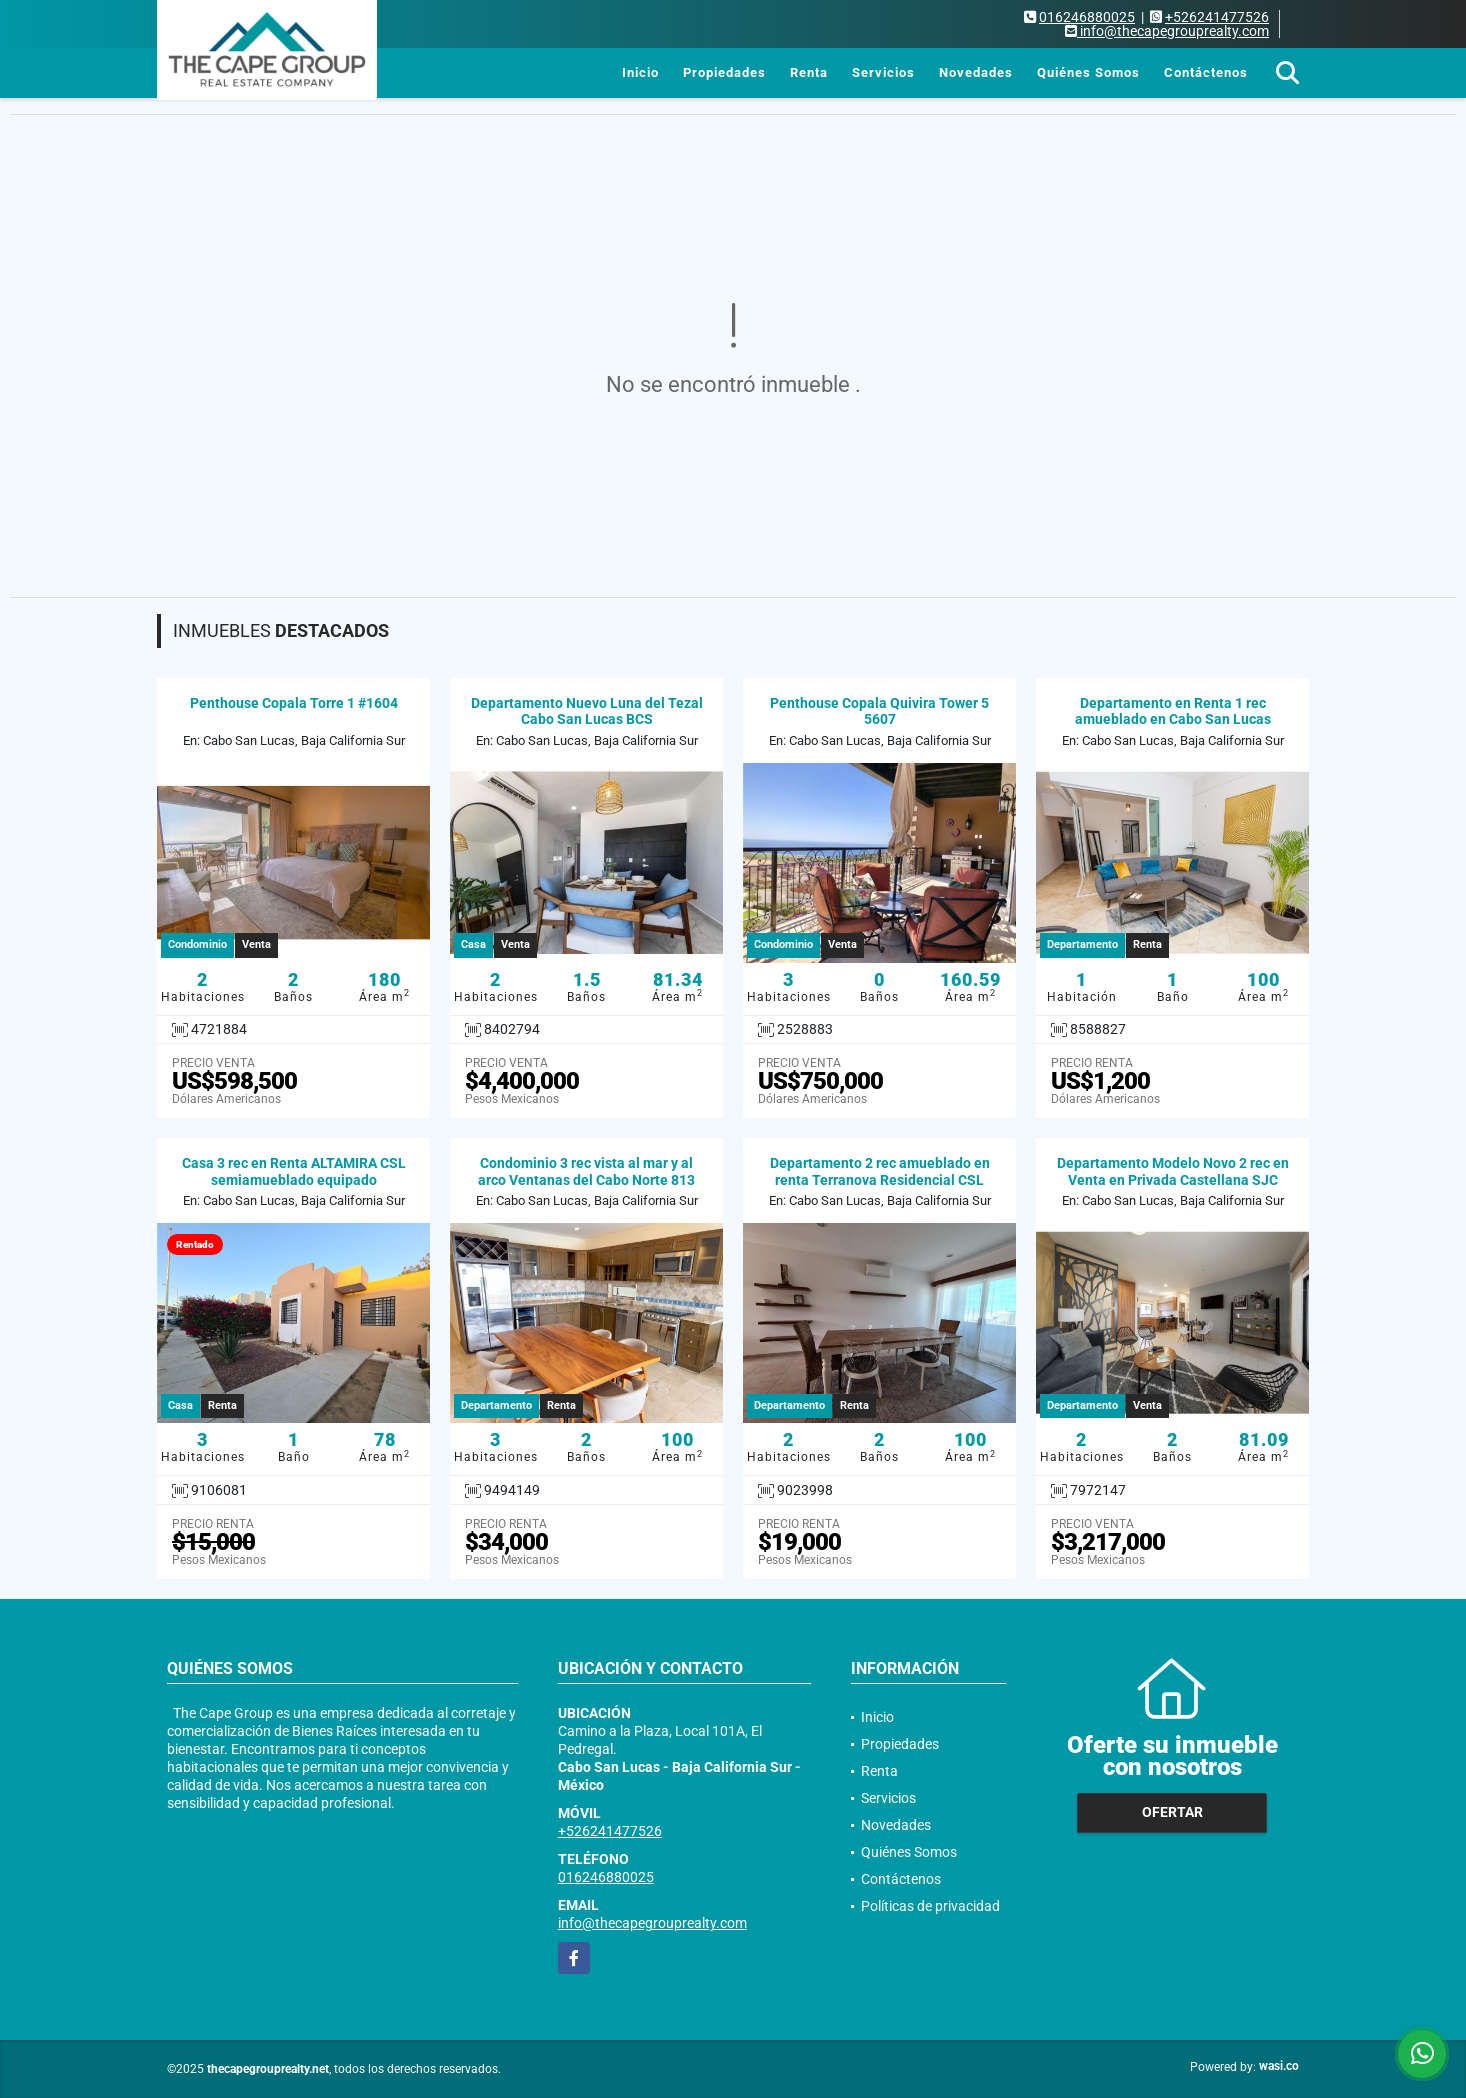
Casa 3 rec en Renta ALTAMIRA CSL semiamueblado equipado (294, 1171)
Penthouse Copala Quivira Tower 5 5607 (879, 711)
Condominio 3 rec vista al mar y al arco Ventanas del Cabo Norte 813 (586, 1171)
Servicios (883, 72)
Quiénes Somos (1088, 72)
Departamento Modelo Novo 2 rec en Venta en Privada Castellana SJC (1173, 1171)
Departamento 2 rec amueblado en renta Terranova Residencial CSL (880, 1171)
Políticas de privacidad (930, 1906)
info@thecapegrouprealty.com (652, 1923)
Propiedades (724, 72)
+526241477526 (1217, 17)
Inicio (640, 72)
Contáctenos (1206, 72)
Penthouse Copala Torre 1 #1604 (294, 703)
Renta (809, 72)
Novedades (976, 72)
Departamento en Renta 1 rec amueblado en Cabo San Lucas (1173, 711)
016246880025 (1087, 17)
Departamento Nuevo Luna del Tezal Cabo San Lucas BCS (587, 711)
